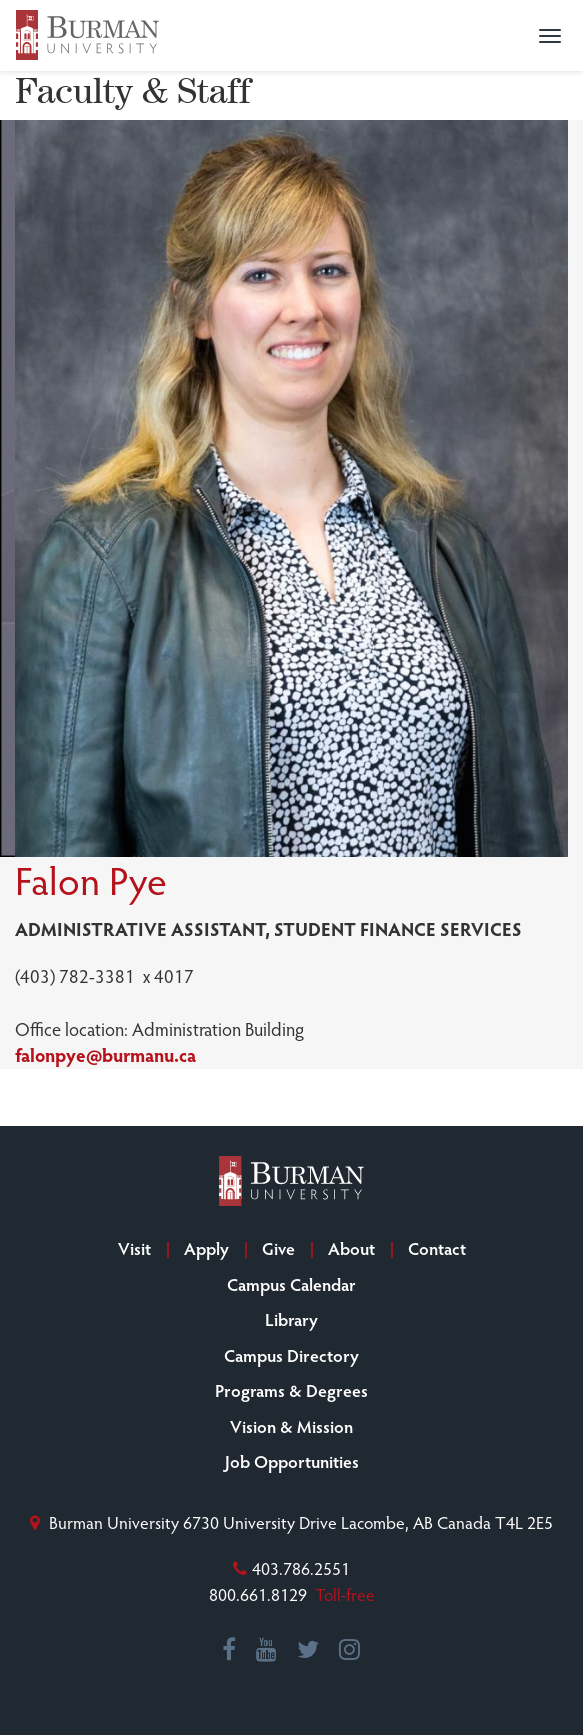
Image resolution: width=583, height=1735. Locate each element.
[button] (550, 36)
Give (278, 1248)
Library (291, 1319)
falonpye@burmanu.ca (105, 1054)
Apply (206, 1248)
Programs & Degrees (291, 1390)
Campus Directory (291, 1355)
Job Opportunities (292, 1461)
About (351, 1248)
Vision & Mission (291, 1426)
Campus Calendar (291, 1284)
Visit (134, 1248)
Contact (437, 1248)
